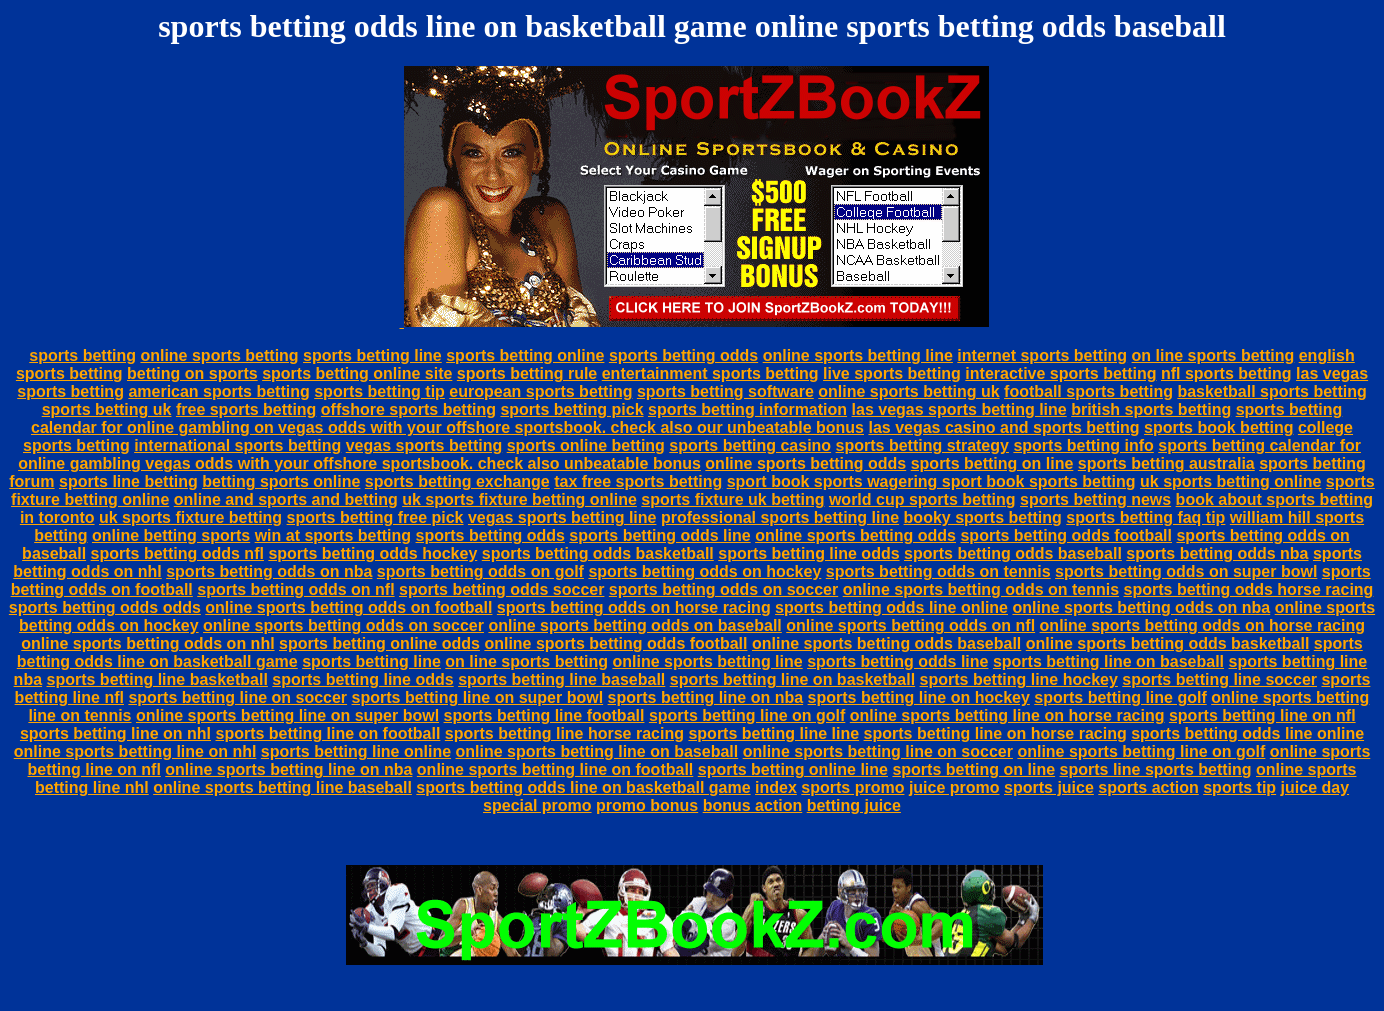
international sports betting (237, 445)
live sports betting (892, 373)
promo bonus (647, 805)
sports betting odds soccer (501, 589)
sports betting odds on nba (269, 571)
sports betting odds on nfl (295, 589)
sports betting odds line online (891, 607)
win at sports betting (333, 535)
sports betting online (525, 355)
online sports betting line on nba (288, 769)
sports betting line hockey (1019, 679)
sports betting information (747, 409)
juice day (1315, 787)
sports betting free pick (375, 517)
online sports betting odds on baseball (634, 625)
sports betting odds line (659, 535)
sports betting (82, 355)
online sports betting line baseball (282, 787)
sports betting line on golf (747, 715)
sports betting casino (750, 445)
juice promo (954, 787)
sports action (1148, 787)
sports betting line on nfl (1262, 715)
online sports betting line (858, 355)
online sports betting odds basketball (1168, 643)
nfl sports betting (1226, 373)
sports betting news (1095, 499)
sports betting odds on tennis (938, 571)
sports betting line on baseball (1108, 661)
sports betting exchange (457, 481)
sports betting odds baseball (1013, 553)
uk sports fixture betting (190, 517)
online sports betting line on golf (1141, 751)
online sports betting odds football (615, 643)
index (776, 787)
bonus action (753, 805)
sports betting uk (107, 409)
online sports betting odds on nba (1141, 607)
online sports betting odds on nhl (147, 643)
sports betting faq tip (1145, 517)
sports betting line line (773, 733)
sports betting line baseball (561, 679)
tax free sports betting (638, 481)
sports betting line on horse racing (995, 733)
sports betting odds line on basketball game (583, 787)
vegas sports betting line (562, 517)
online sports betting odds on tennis (981, 589)
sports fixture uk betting (732, 499)
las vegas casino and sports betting (1003, 427)
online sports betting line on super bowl (287, 715)
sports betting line (372, 355)
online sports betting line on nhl (135, 751)
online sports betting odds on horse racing (1202, 625)
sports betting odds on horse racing (634, 607)
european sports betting (540, 391)
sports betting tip (379, 391)
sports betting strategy (922, 445)
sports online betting (586, 445)
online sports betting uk (908, 391)
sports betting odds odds (105, 607)
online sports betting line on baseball (597, 751)
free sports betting (246, 409)
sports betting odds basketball (598, 553)
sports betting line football (544, 715)
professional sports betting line (780, 517)
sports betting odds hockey (372, 553)
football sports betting (1088, 391)
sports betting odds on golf (480, 571)
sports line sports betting (1156, 769)
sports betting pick (571, 409)
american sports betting (218, 391)
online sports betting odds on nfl (910, 625)
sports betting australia (1166, 463)
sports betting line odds (808, 553)
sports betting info (1083, 445)
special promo (537, 805)
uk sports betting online (1230, 481)
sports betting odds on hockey (704, 571)
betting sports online (281, 481)
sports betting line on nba (706, 697)
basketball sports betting (1271, 391)
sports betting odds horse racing (1249, 589)
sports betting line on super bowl (478, 697)
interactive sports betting (1060, 373)
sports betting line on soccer (237, 697)
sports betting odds (683, 355)
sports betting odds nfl (177, 553)
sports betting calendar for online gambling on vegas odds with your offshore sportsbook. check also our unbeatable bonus (686, 418)
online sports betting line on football (555, 769)
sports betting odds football (1066, 535)
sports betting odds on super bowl (1186, 571)
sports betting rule (527, 373)
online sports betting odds (805, 463)
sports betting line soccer (1219, 679)
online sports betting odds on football (348, 607)
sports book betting (1218, 427)
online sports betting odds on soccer (343, 625)
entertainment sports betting (710, 373)
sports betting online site (357, 373)
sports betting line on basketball (792, 679)
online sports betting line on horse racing (1007, 715)
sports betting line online (356, 751)
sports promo (852, 787)
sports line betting (128, 481)
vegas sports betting (424, 445)
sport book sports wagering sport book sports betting (931, 481)
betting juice (854, 805)
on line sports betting (1213, 355)
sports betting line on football (328, 733)
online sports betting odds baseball (886, 643)
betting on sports (192, 373)
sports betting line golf (1120, 697)
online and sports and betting (286, 499)
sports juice (1049, 787)
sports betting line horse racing (564, 733)
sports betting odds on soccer (723, 589)
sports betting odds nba (1217, 553)
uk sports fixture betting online (519, 499)
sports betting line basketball (157, 679)
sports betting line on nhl (115, 733)
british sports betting (1151, 409)
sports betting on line (992, 463)
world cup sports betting (922, 499)
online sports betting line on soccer (878, 751)
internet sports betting (1042, 355)
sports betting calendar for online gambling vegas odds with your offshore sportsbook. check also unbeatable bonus (689, 454)
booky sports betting (983, 517)
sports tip (1239, 787)
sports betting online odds (379, 643)
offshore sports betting (408, 409)
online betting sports (171, 535)
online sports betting (219, 355)
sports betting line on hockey (919, 697)
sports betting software (725, 391)
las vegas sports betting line (959, 409)
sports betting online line (793, 769)
